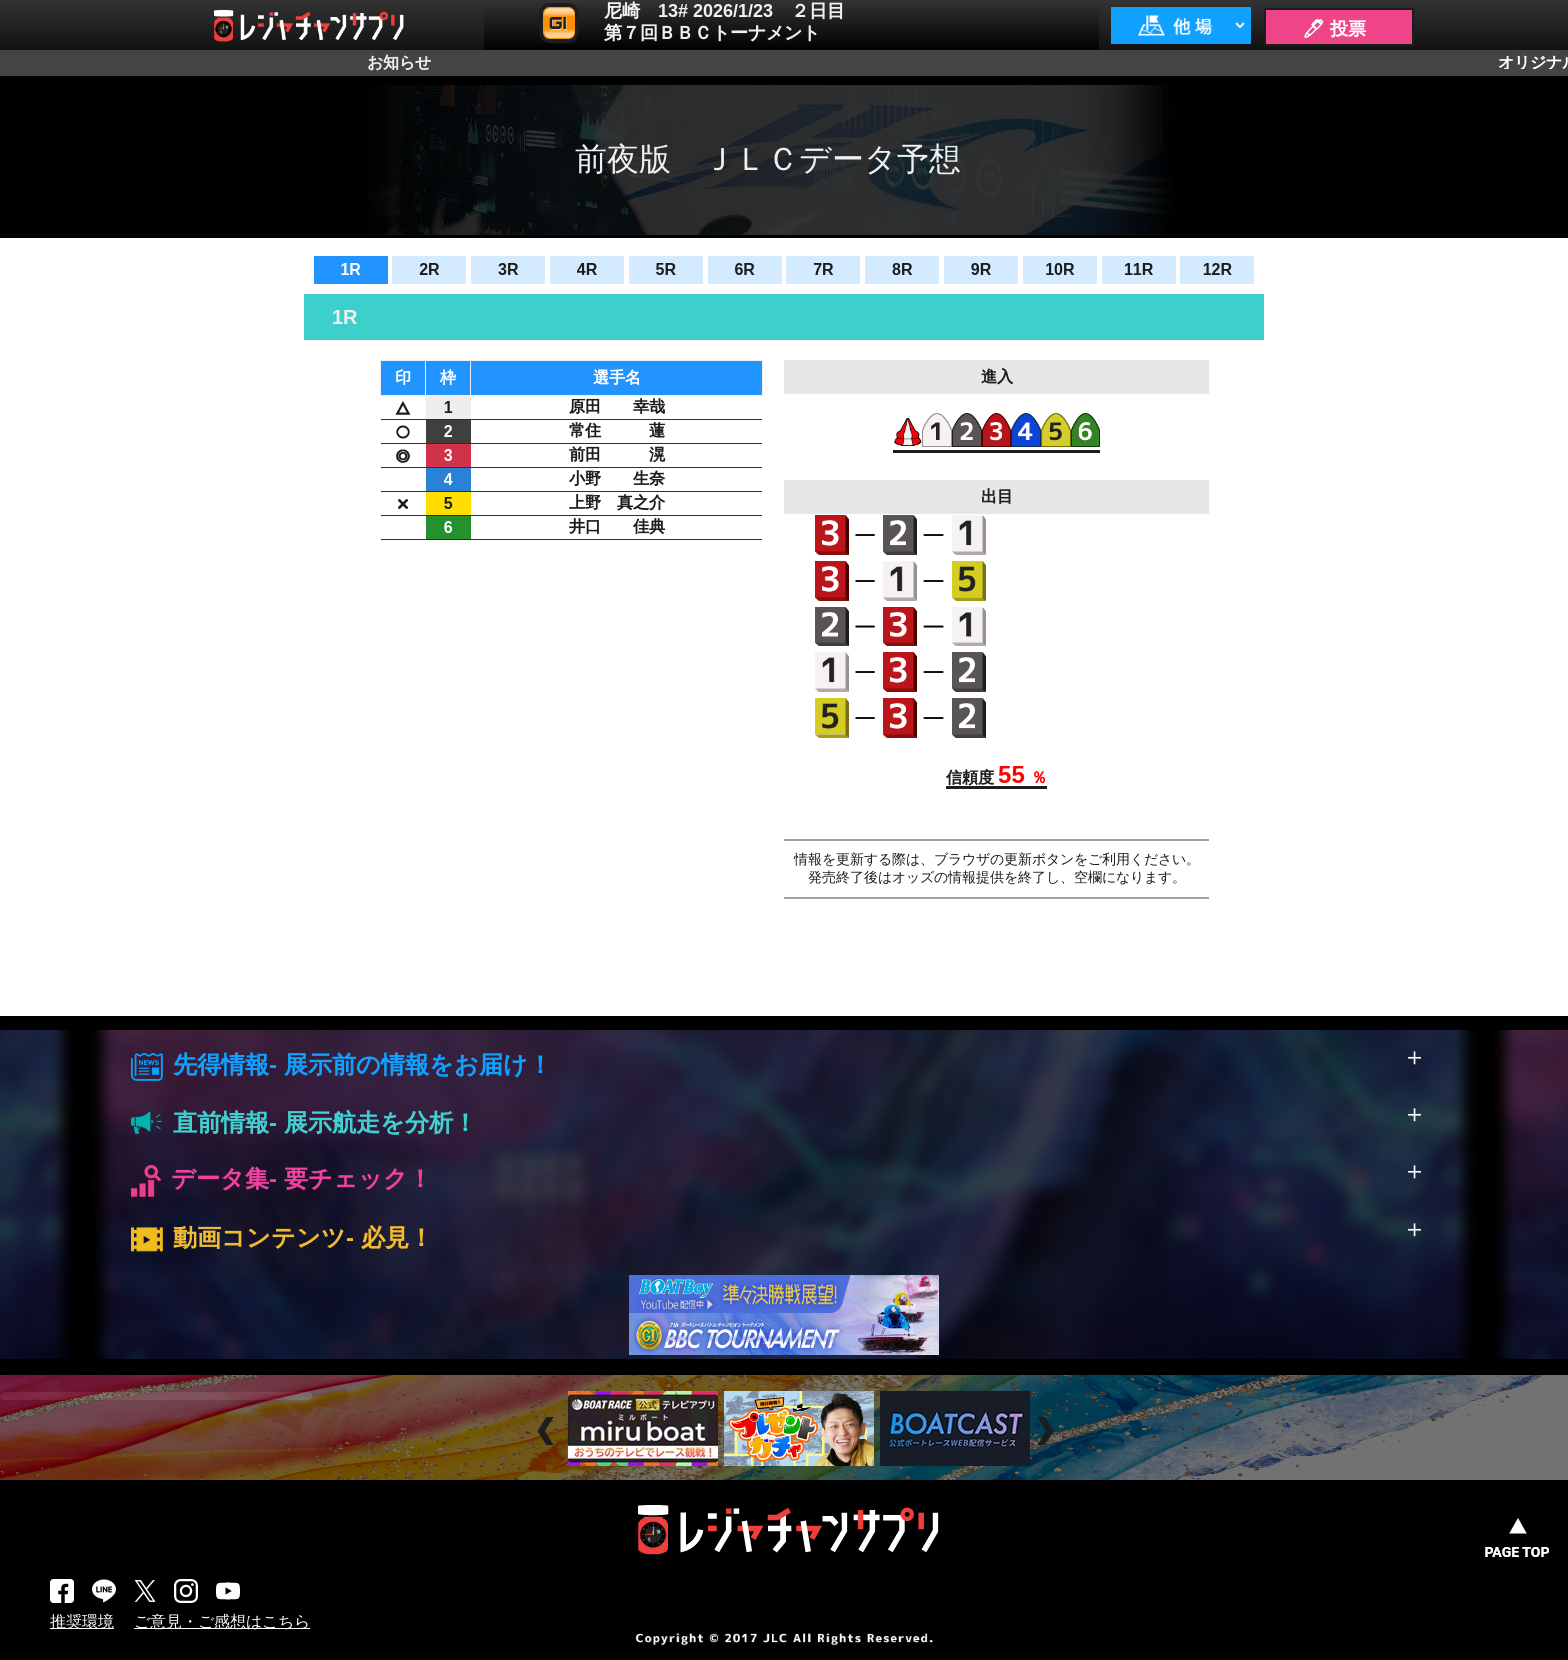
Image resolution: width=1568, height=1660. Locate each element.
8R (902, 269)
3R (508, 269)
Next (1047, 1431)
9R (981, 269)
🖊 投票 (1334, 29)
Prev (548, 1431)
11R (1138, 269)
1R (350, 269)
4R (587, 269)
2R (429, 269)
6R (744, 269)
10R (1059, 269)
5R (666, 269)
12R (1217, 269)
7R (823, 269)
